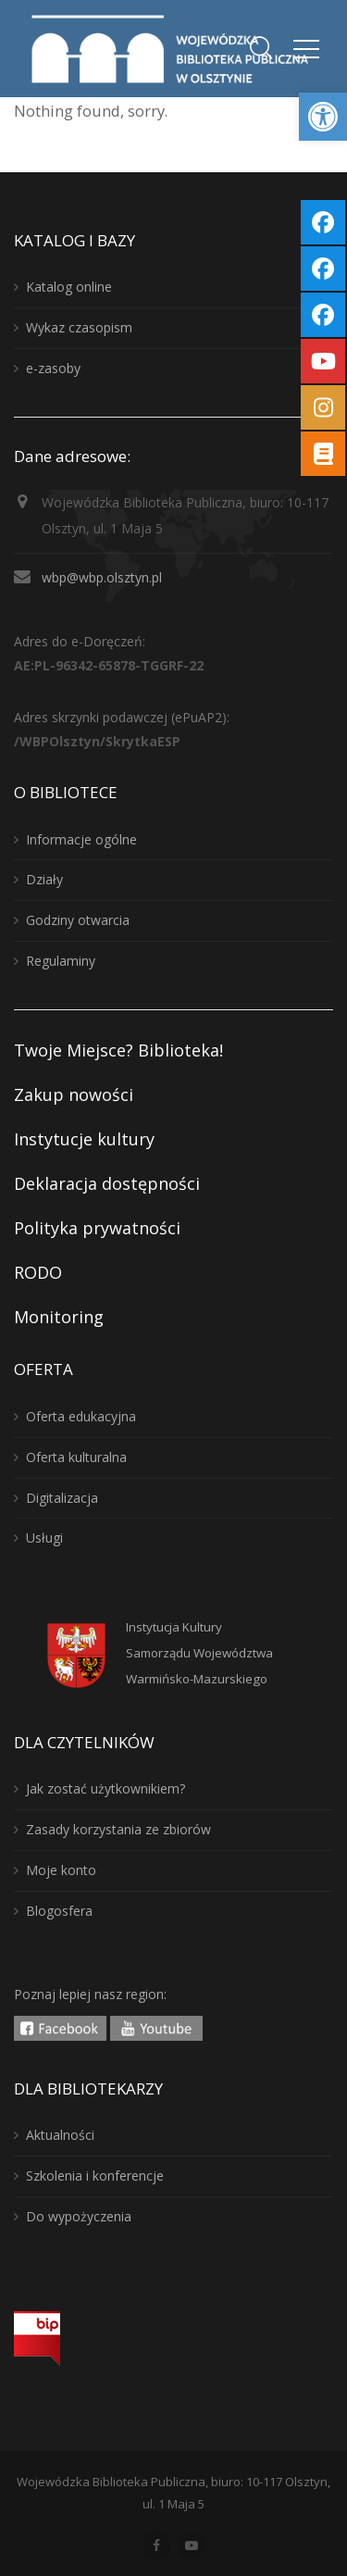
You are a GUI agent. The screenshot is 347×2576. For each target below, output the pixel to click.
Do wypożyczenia (78, 2216)
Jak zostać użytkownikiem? (105, 1788)
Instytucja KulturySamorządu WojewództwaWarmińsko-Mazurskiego (199, 1653)
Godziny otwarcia (78, 920)
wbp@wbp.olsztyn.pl (102, 577)
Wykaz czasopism (79, 327)
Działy (44, 879)
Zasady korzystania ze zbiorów (118, 1829)
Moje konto (61, 1870)
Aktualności (60, 2135)
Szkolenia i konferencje (95, 2175)
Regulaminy (60, 960)
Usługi (44, 1537)
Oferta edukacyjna (81, 1416)
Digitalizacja (62, 1498)
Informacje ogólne (81, 839)
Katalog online (69, 286)
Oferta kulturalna (76, 1457)
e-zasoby (53, 368)
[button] (323, 117)
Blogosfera (59, 1910)
